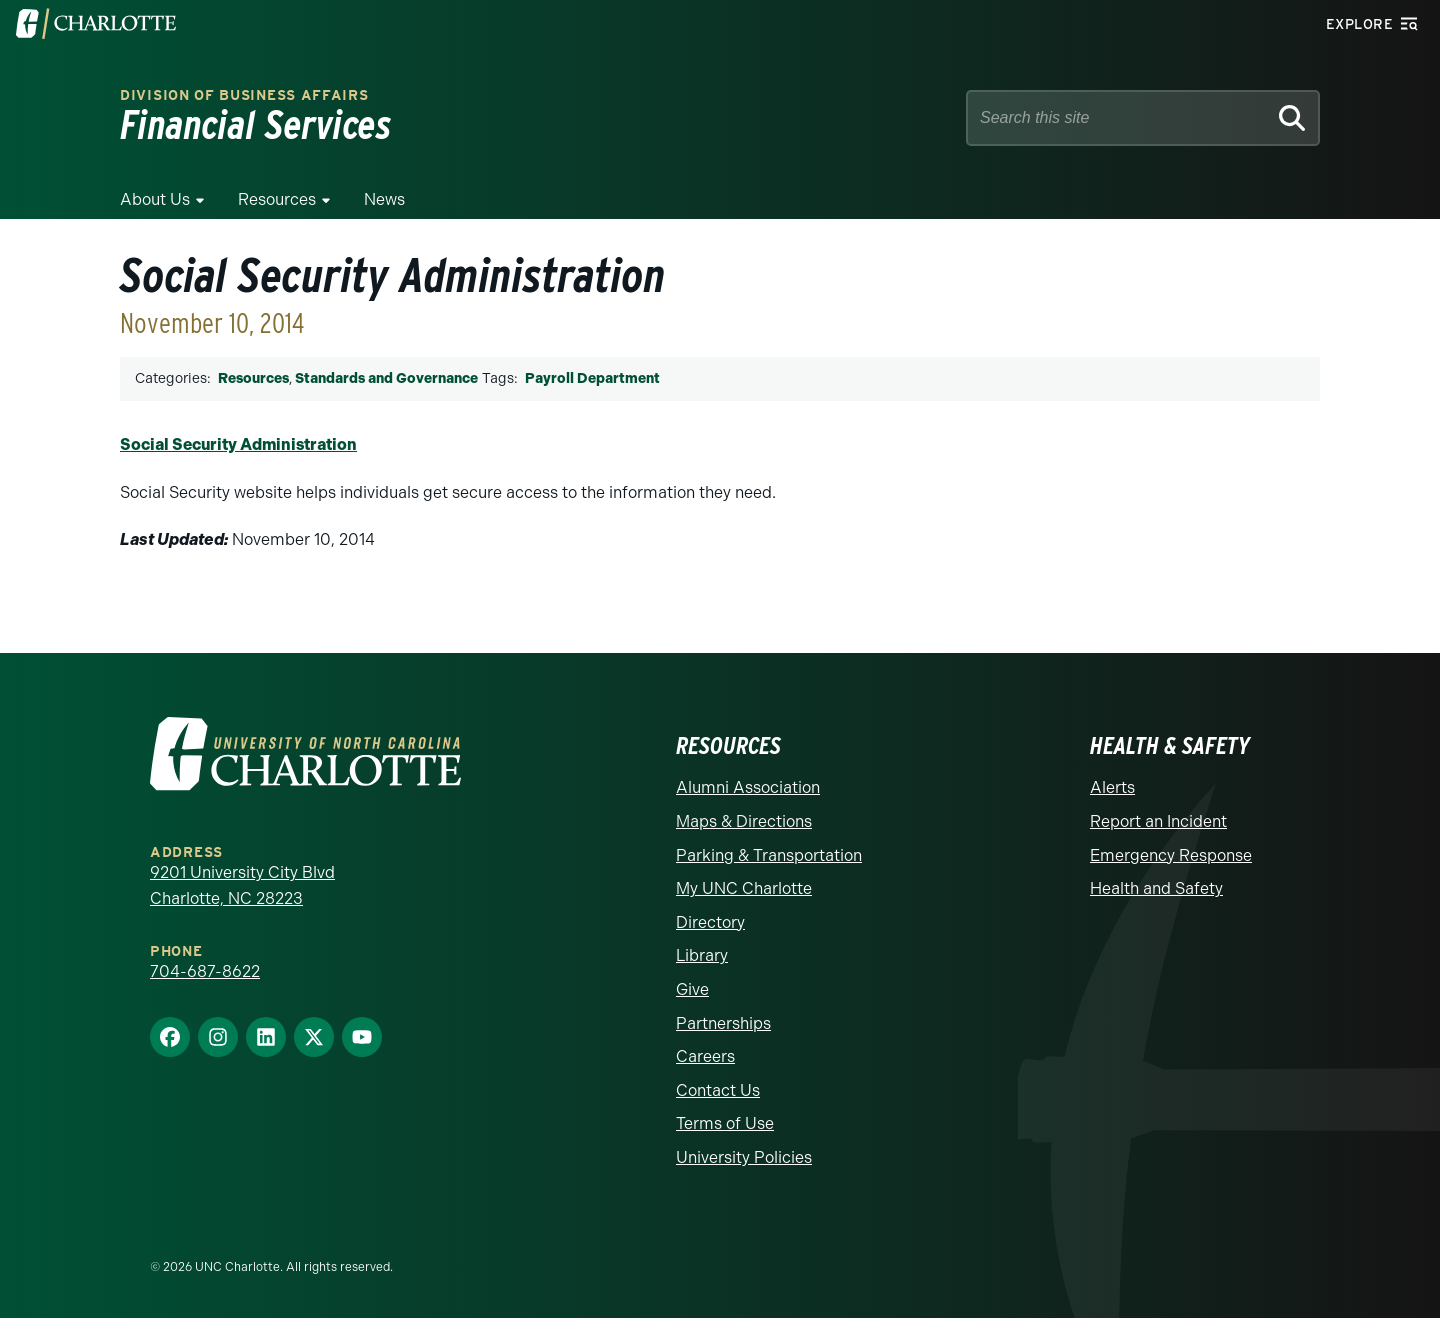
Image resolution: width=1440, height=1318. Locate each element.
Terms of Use (725, 1123)
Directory (710, 922)
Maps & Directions (744, 821)
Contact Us (718, 1090)
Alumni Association (748, 787)
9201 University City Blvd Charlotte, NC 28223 (242, 885)
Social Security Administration (238, 444)
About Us (155, 199)
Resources (277, 199)
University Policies (744, 1157)
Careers (705, 1056)
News (384, 199)
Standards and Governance (386, 378)
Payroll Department (592, 378)
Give (692, 989)
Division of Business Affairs (244, 95)
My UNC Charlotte (744, 888)
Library (702, 955)
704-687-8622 (205, 971)
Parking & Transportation (769, 855)
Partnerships (723, 1023)
